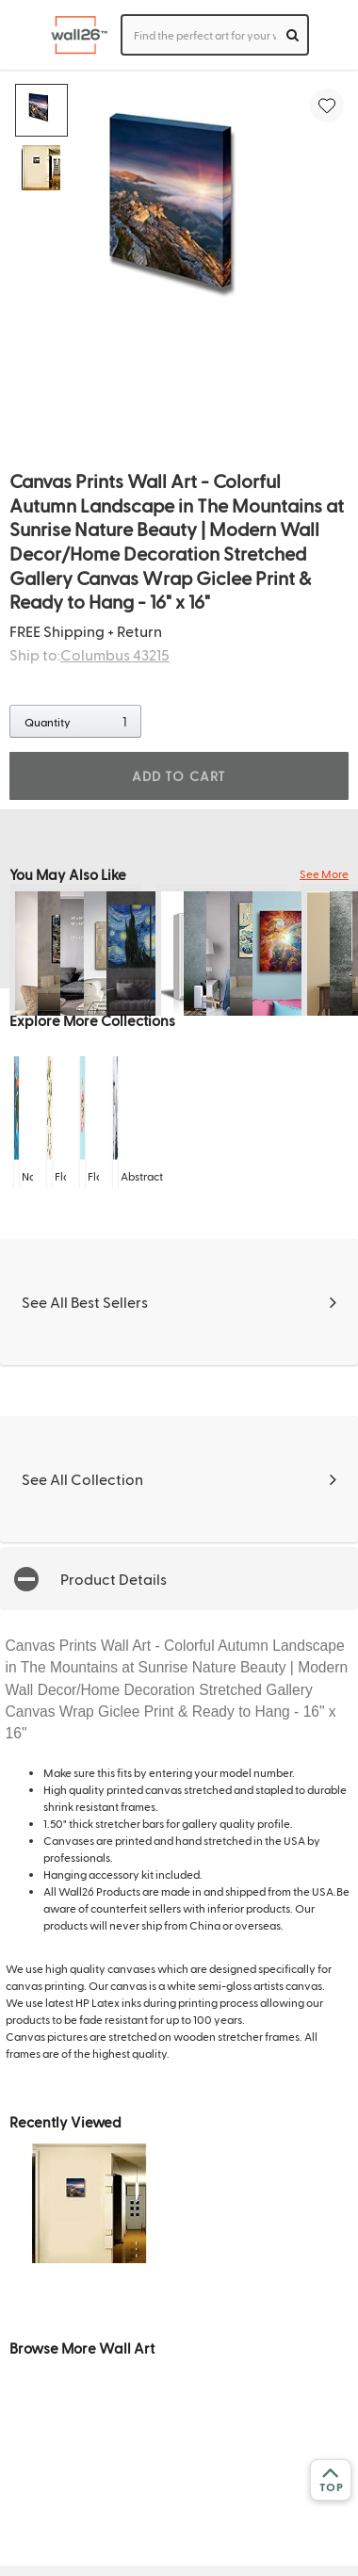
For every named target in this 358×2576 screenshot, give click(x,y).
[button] (179, 1578)
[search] (292, 35)
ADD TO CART (179, 776)
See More (324, 873)
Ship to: (89, 654)
